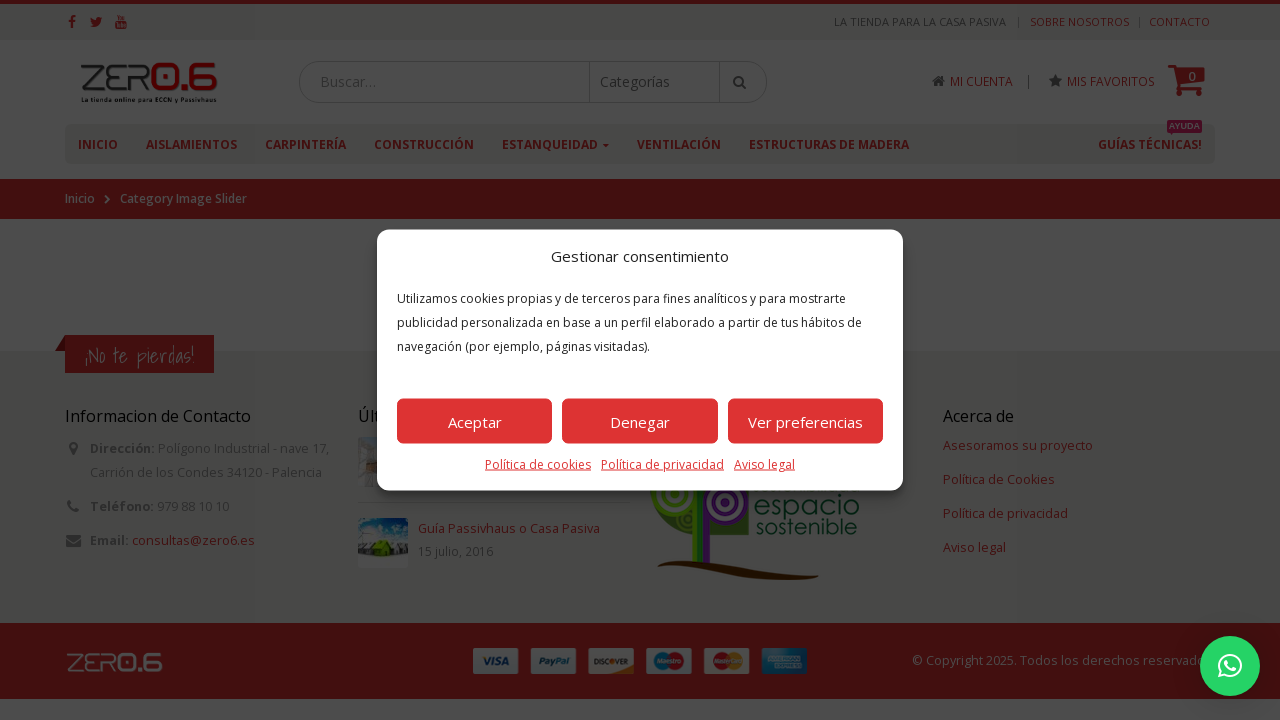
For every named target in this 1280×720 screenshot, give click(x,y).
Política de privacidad (662, 464)
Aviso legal (764, 464)
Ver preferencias (805, 421)
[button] (1230, 666)
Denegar (640, 421)
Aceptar (475, 421)
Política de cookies (538, 464)
